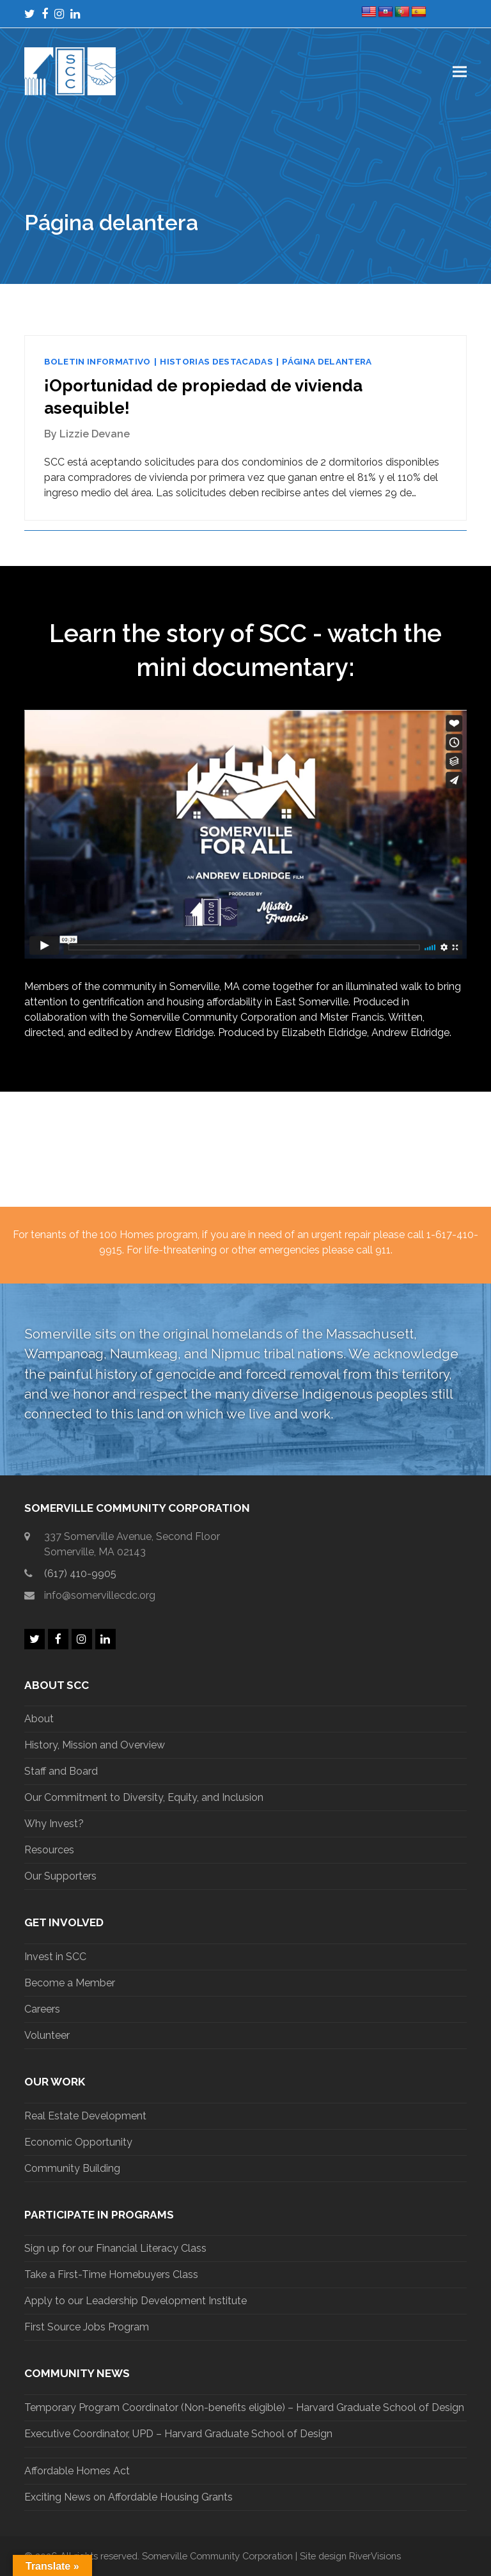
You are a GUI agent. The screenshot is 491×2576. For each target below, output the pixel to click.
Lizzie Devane (94, 434)
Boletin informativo (97, 361)
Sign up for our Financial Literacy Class (115, 2248)
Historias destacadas (216, 361)
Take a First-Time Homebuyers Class (111, 2274)
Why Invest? (54, 1824)
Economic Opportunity (78, 2142)
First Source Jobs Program (86, 2327)
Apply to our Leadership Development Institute (135, 2301)
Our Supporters (60, 1876)
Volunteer (47, 2035)
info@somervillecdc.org (99, 1595)
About (39, 1719)
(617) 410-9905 (80, 1573)
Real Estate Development (85, 2116)
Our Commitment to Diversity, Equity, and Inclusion (143, 1797)
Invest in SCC (55, 1957)
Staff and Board (61, 1771)
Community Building (72, 2168)
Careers (42, 2009)
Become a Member (69, 1983)
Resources (49, 1850)
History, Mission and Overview (94, 1745)
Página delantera (326, 361)
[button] (460, 71)
